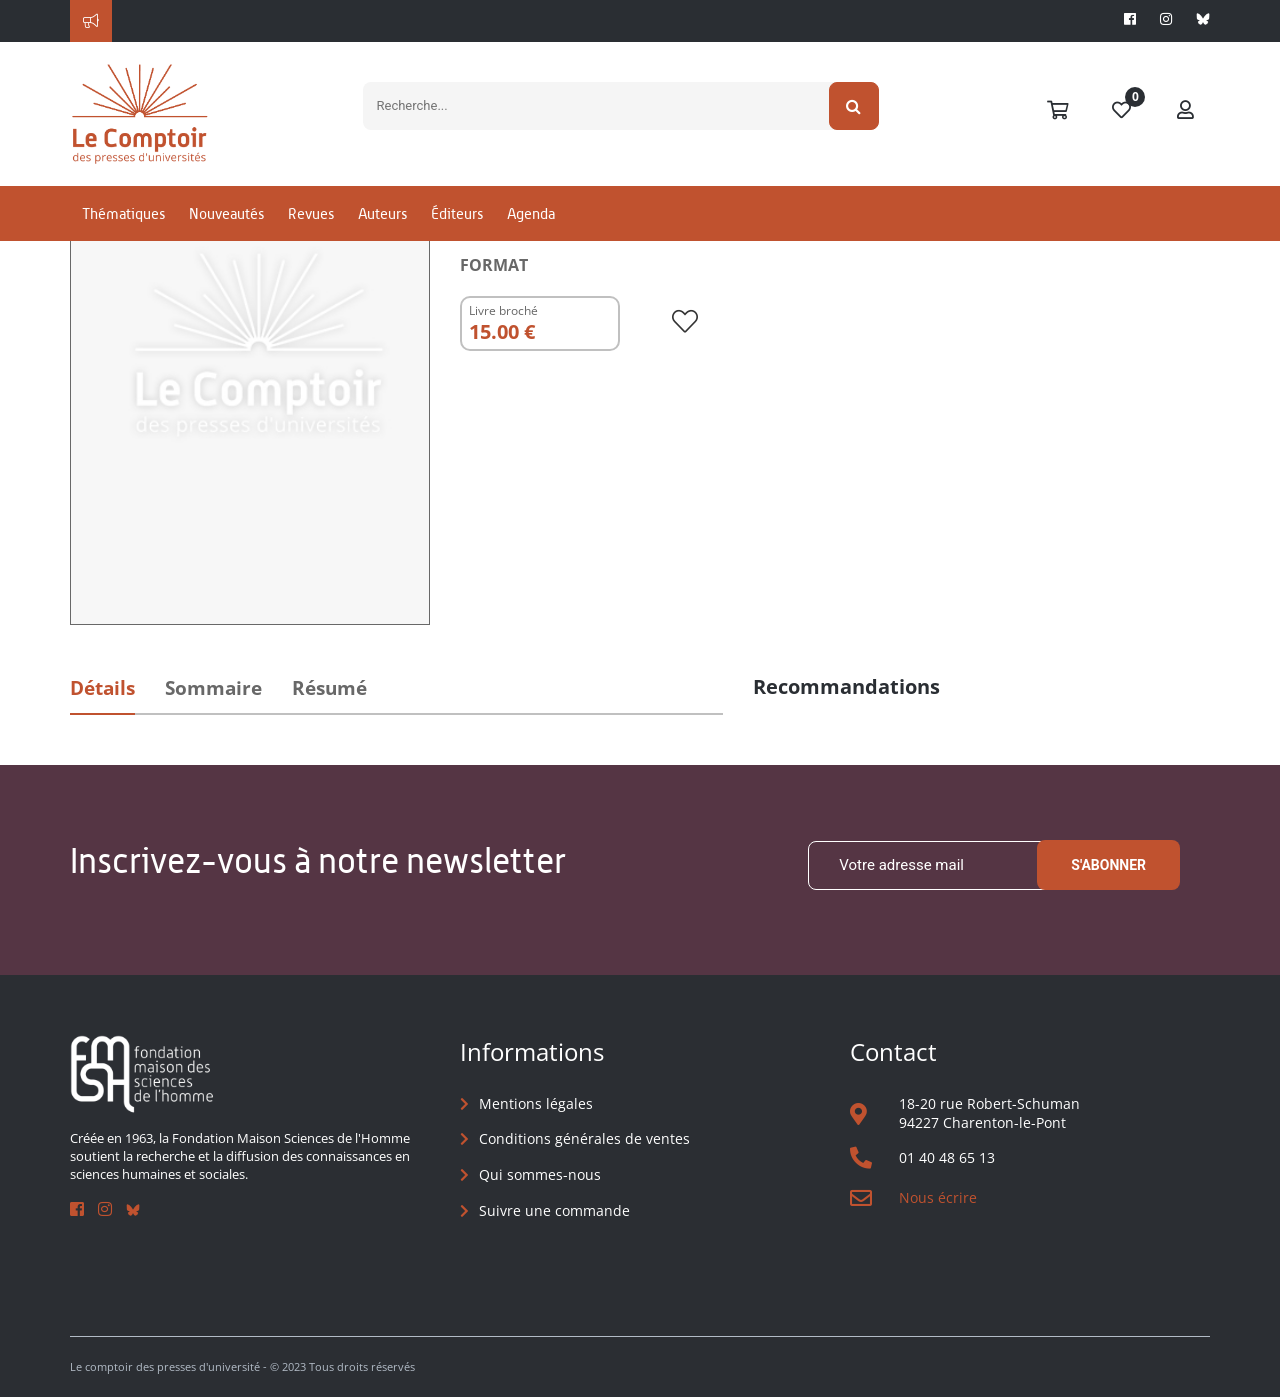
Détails (102, 688)
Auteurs (382, 213)
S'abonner (1108, 865)
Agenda (531, 213)
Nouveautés (226, 213)
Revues (311, 213)
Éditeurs (457, 213)
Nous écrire (938, 1197)
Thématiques (123, 213)
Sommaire (213, 688)
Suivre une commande (554, 1210)
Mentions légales (536, 1103)
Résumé (329, 688)
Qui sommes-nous (540, 1174)
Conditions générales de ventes (584, 1138)
